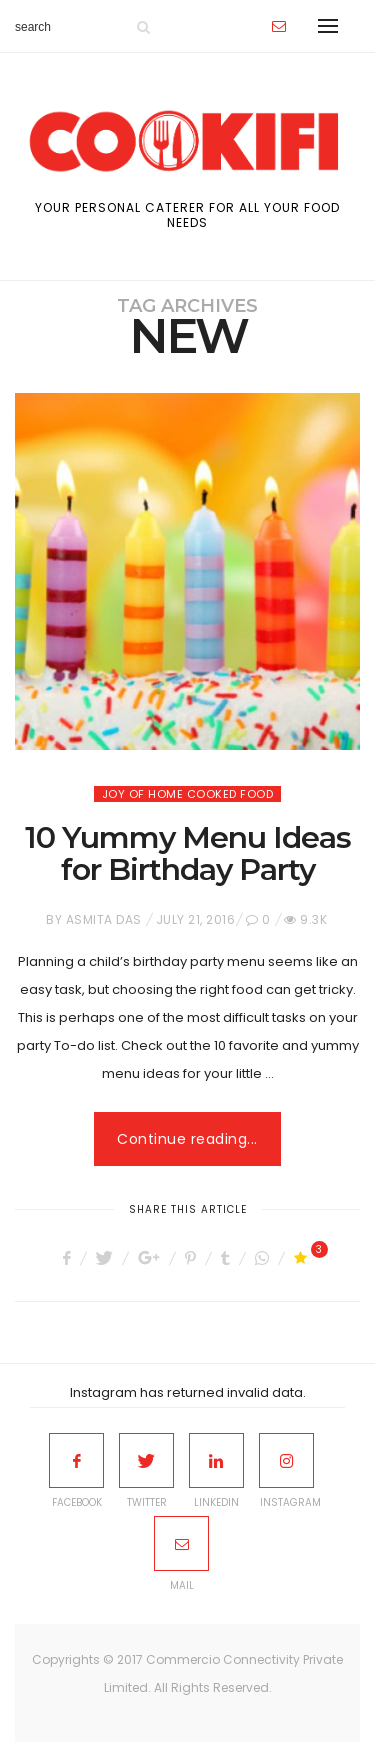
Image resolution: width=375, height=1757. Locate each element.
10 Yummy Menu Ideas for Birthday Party (188, 853)
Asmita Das (104, 919)
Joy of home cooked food (188, 794)
